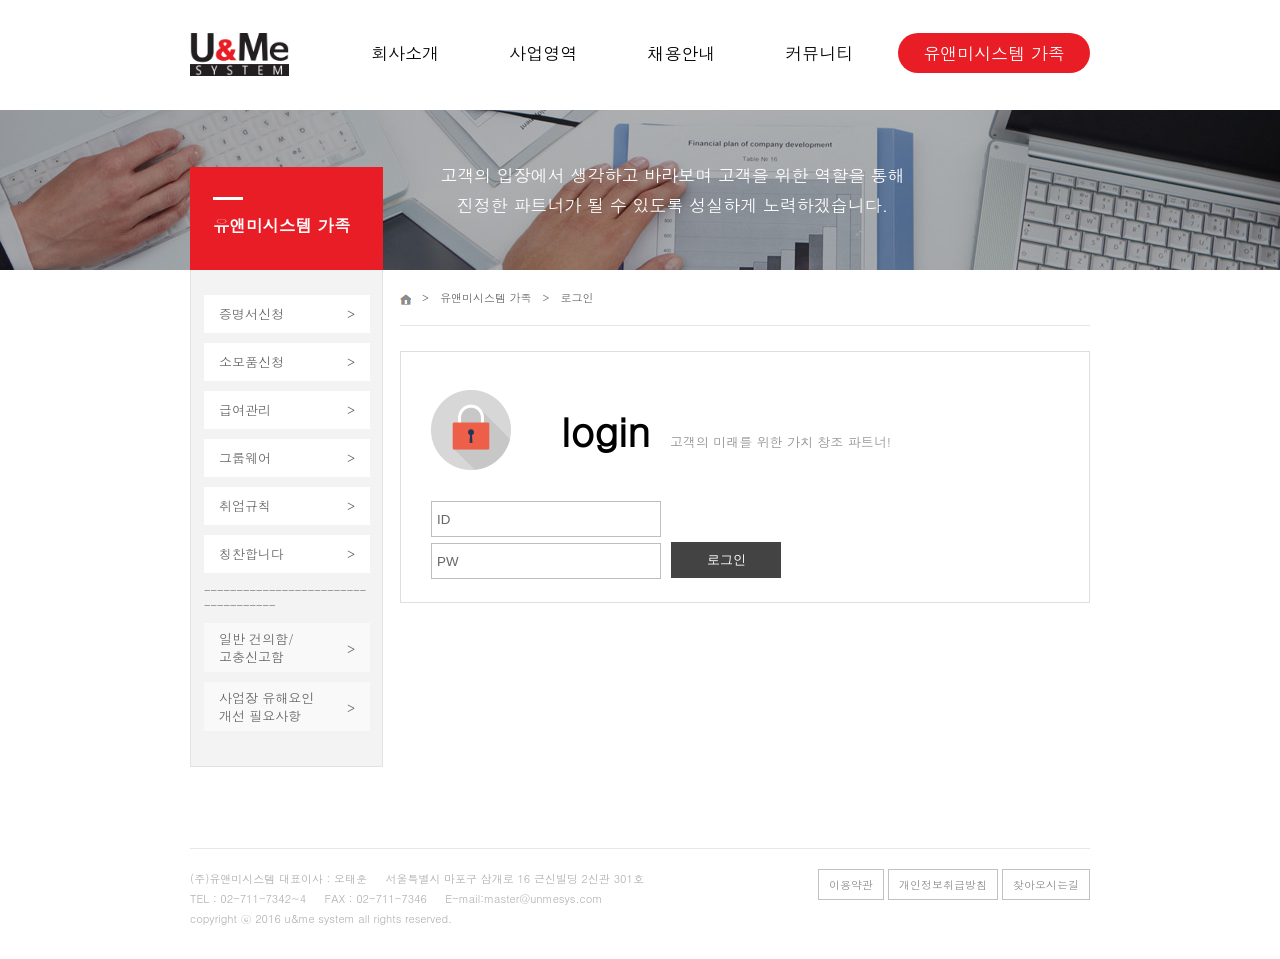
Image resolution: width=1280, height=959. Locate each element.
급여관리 (245, 409)
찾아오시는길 (1046, 884)
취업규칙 (245, 505)
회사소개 (405, 53)
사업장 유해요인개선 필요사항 (266, 706)
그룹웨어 (245, 457)
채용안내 (681, 53)
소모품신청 (251, 361)
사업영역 (543, 53)
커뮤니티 (819, 53)
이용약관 (851, 884)
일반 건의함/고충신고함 (256, 647)
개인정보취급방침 (943, 884)
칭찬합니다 (251, 553)
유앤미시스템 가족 (994, 53)
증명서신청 (251, 313)
